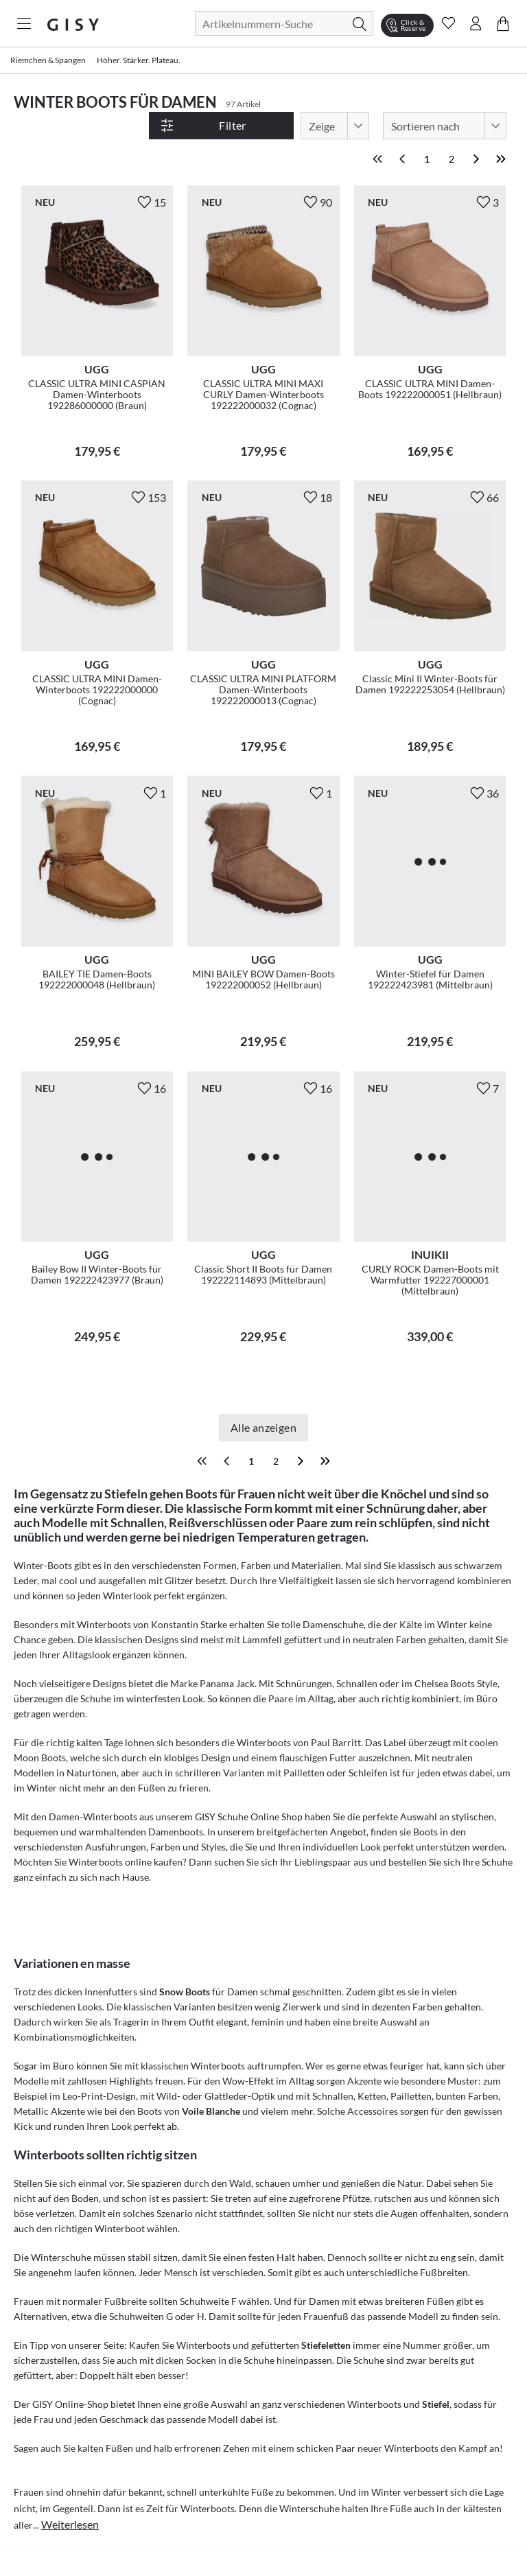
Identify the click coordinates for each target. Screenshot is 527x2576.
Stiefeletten (326, 2320)
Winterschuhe (61, 2232)
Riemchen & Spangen (48, 60)
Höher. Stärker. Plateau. (138, 60)
